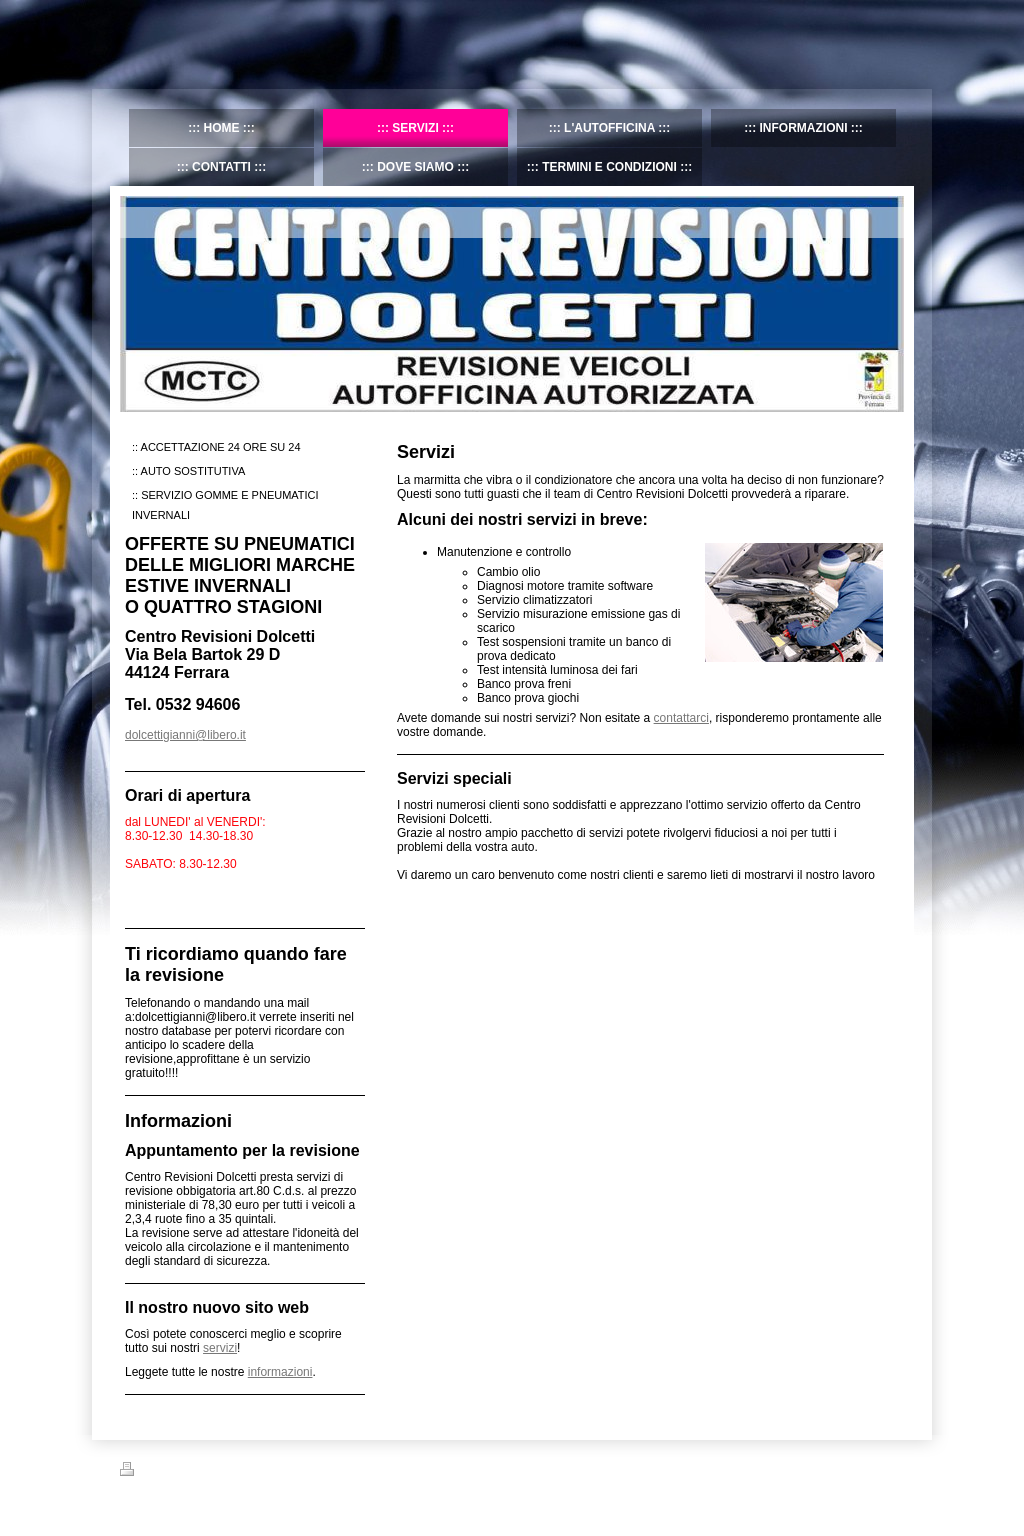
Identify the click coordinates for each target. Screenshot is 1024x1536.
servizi (220, 1348)
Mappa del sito (224, 1472)
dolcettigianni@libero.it (185, 735)
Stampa (151, 1472)
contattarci (681, 718)
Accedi (887, 1469)
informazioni (280, 1372)
